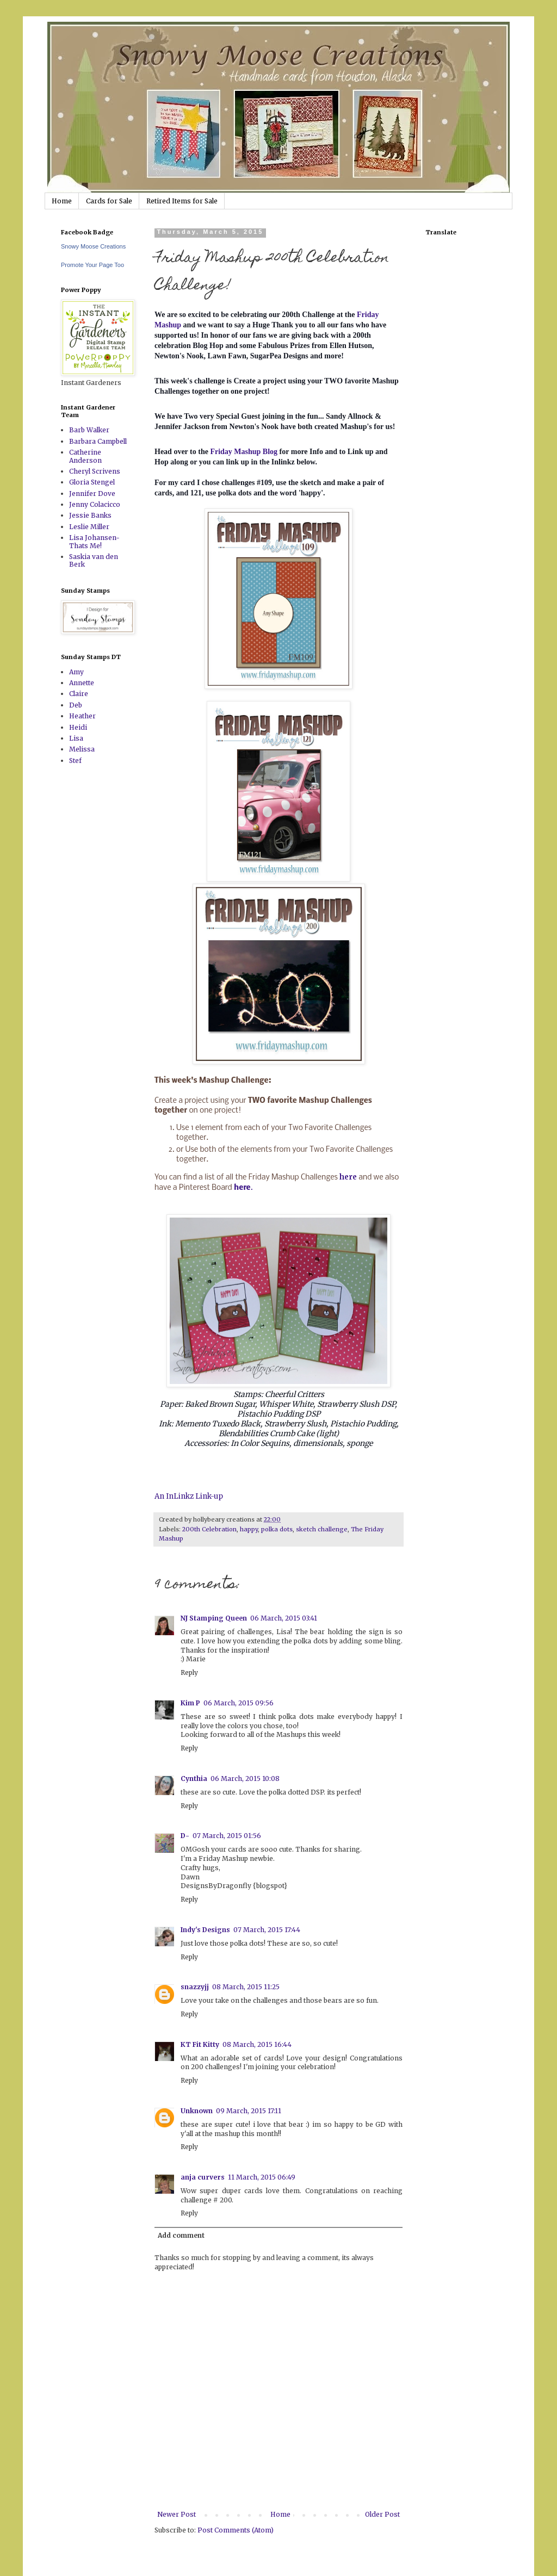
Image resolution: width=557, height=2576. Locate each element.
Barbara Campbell (98, 441)
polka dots (277, 1529)
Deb (75, 705)
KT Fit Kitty (200, 2044)
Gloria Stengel (92, 482)
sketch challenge (322, 1529)
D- (185, 1836)
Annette (81, 683)
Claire (78, 694)
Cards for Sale (109, 201)
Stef (75, 760)
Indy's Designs (205, 1930)
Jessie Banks (90, 515)
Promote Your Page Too (92, 265)
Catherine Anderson (85, 456)
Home (62, 201)
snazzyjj (195, 1987)
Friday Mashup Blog (243, 452)
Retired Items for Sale (182, 201)
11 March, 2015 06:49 (261, 2177)
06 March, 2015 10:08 (245, 1778)
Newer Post (176, 2514)
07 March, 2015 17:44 (266, 1930)
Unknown (197, 2111)
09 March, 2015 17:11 (248, 2111)
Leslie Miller (89, 527)
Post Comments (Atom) (235, 2530)
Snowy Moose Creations (93, 246)
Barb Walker (89, 430)
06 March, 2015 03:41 (283, 1618)
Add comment (181, 2235)
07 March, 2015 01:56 (227, 1836)
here (348, 1177)
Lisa (76, 738)
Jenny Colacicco (94, 504)
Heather (82, 716)
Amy (76, 672)
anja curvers (203, 2177)
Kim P (190, 1703)
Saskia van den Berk (93, 560)
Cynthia (194, 1778)
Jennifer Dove (92, 493)
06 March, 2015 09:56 (238, 1703)
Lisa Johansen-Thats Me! (94, 541)
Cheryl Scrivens (94, 471)
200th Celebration (209, 1529)
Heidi (78, 727)
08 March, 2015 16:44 (257, 2044)
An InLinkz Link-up (188, 1496)
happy (249, 1529)
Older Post (382, 2514)
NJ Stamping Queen (214, 1618)
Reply (189, 1672)
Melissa (82, 749)
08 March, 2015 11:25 (246, 1987)
